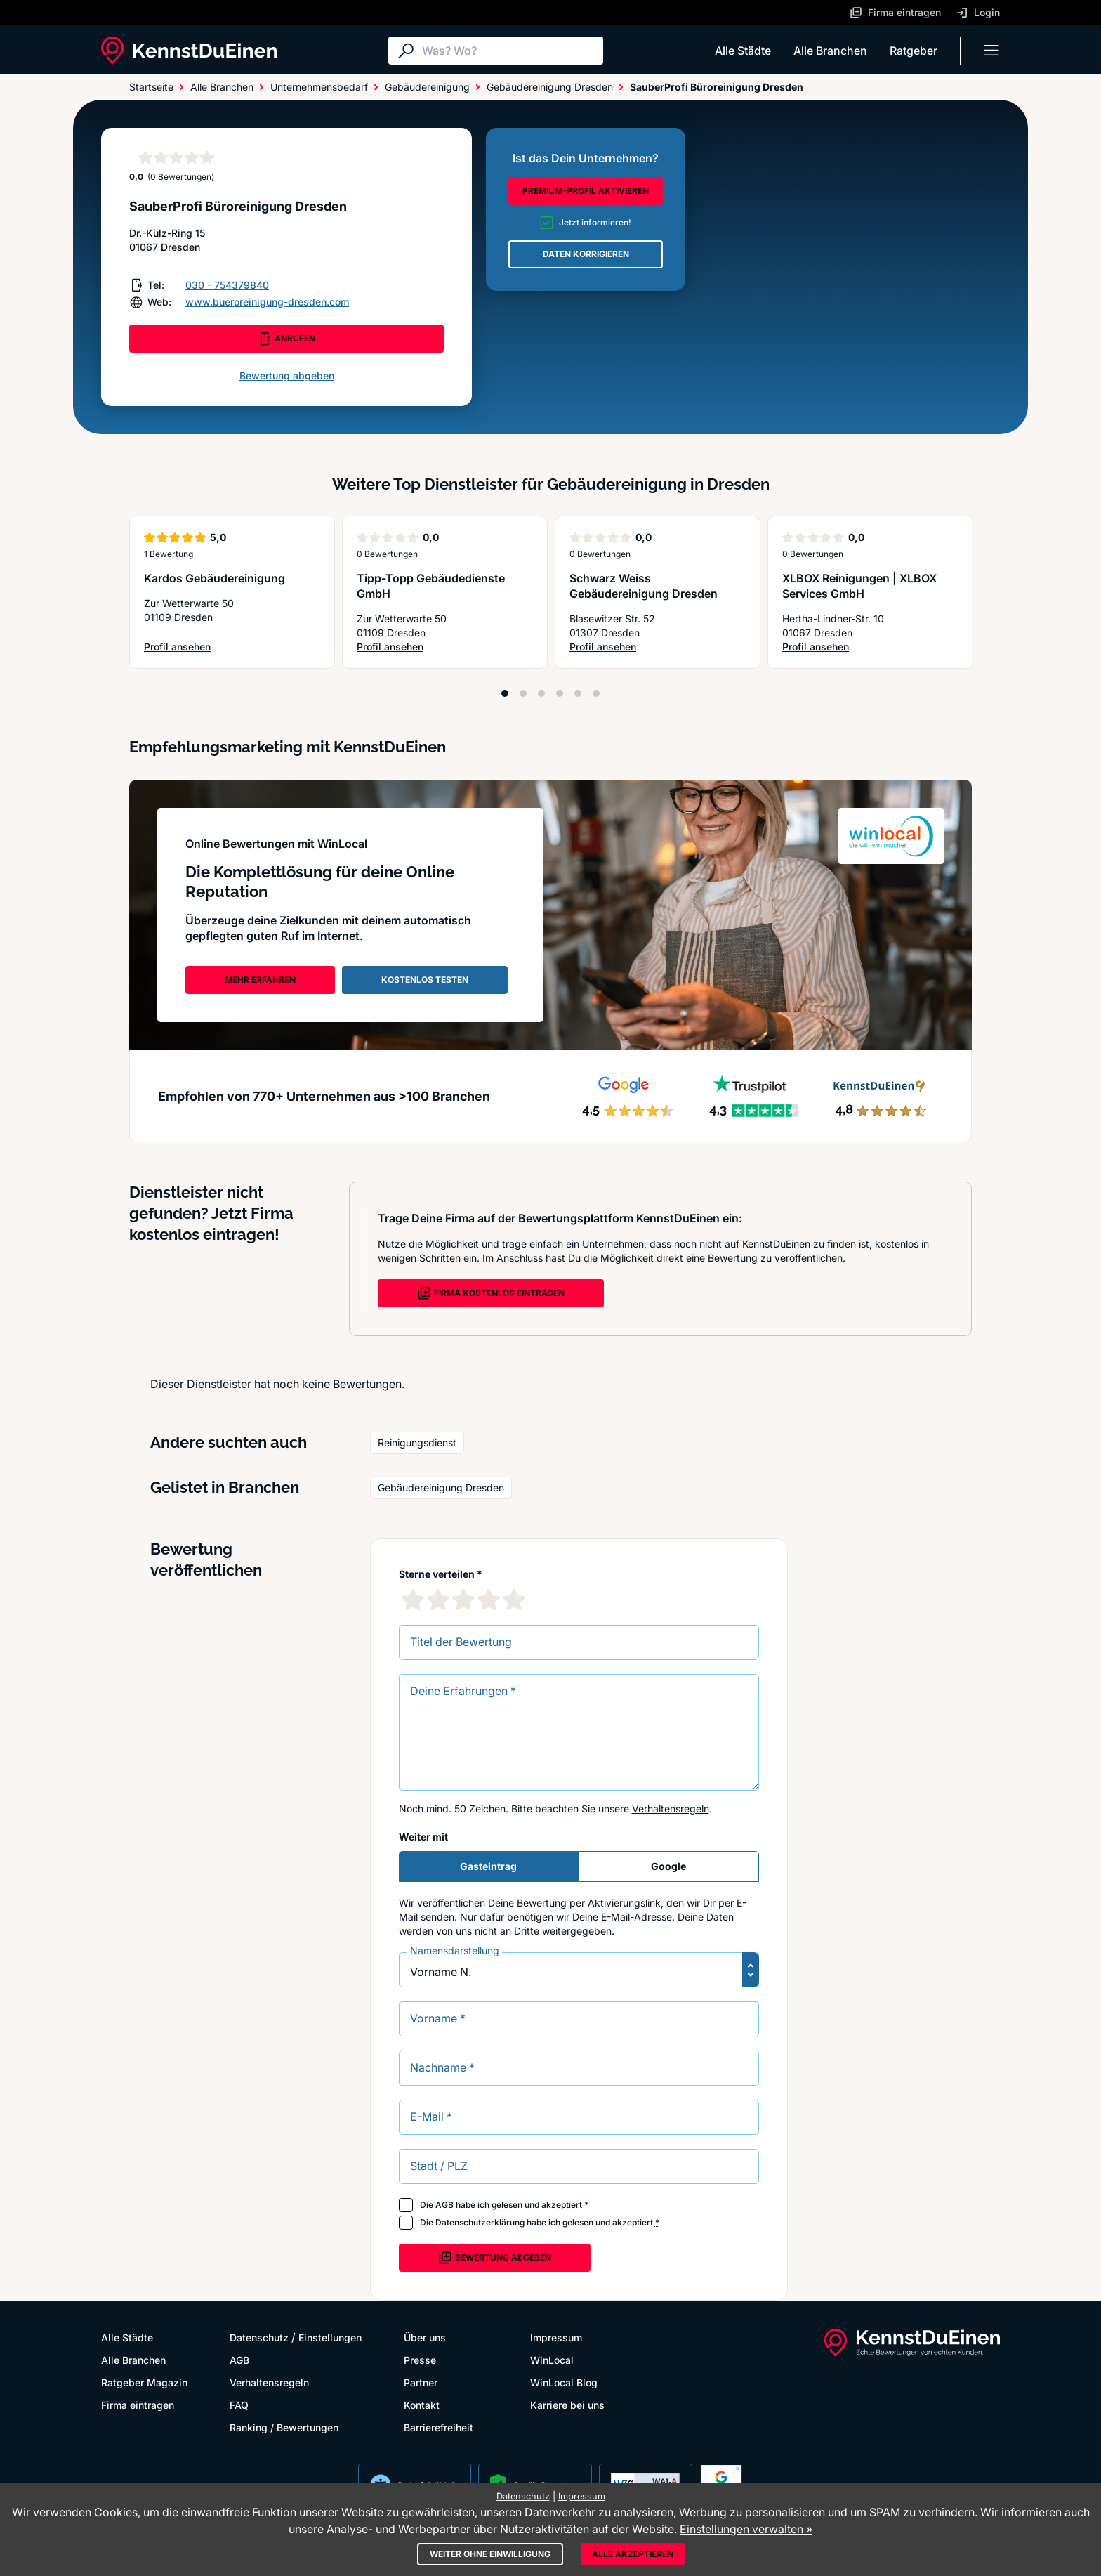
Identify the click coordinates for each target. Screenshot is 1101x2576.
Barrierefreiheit (438, 2427)
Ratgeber (913, 51)
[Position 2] (523, 693)
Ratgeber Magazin (144, 2382)
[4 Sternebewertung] (488, 1599)
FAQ (239, 2405)
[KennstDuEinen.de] (189, 51)
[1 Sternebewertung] (413, 1599)
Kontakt (422, 2405)
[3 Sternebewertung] (463, 1599)
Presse (420, 2360)
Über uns (425, 2337)
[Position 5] (577, 693)
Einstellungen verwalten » (746, 2529)
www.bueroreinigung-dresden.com (267, 302)
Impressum (556, 2337)
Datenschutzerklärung (480, 2222)
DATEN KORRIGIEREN (586, 254)
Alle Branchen (830, 51)
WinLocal (552, 2360)
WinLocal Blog (564, 2382)
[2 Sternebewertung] (438, 1599)
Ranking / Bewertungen (284, 2427)
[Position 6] (596, 693)
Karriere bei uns (567, 2405)
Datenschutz (259, 2337)
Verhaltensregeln (670, 1809)
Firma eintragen (137, 2405)
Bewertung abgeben (286, 375)
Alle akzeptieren (632, 2554)
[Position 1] (504, 693)
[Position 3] (541, 693)
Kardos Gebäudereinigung (214, 578)
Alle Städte (743, 51)
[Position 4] (559, 693)
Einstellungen (330, 2337)
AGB (444, 2204)
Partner (420, 2382)
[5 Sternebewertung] (514, 1599)
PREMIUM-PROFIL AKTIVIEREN (585, 190)
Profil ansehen (208, 647)
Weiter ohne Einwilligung (490, 2554)
